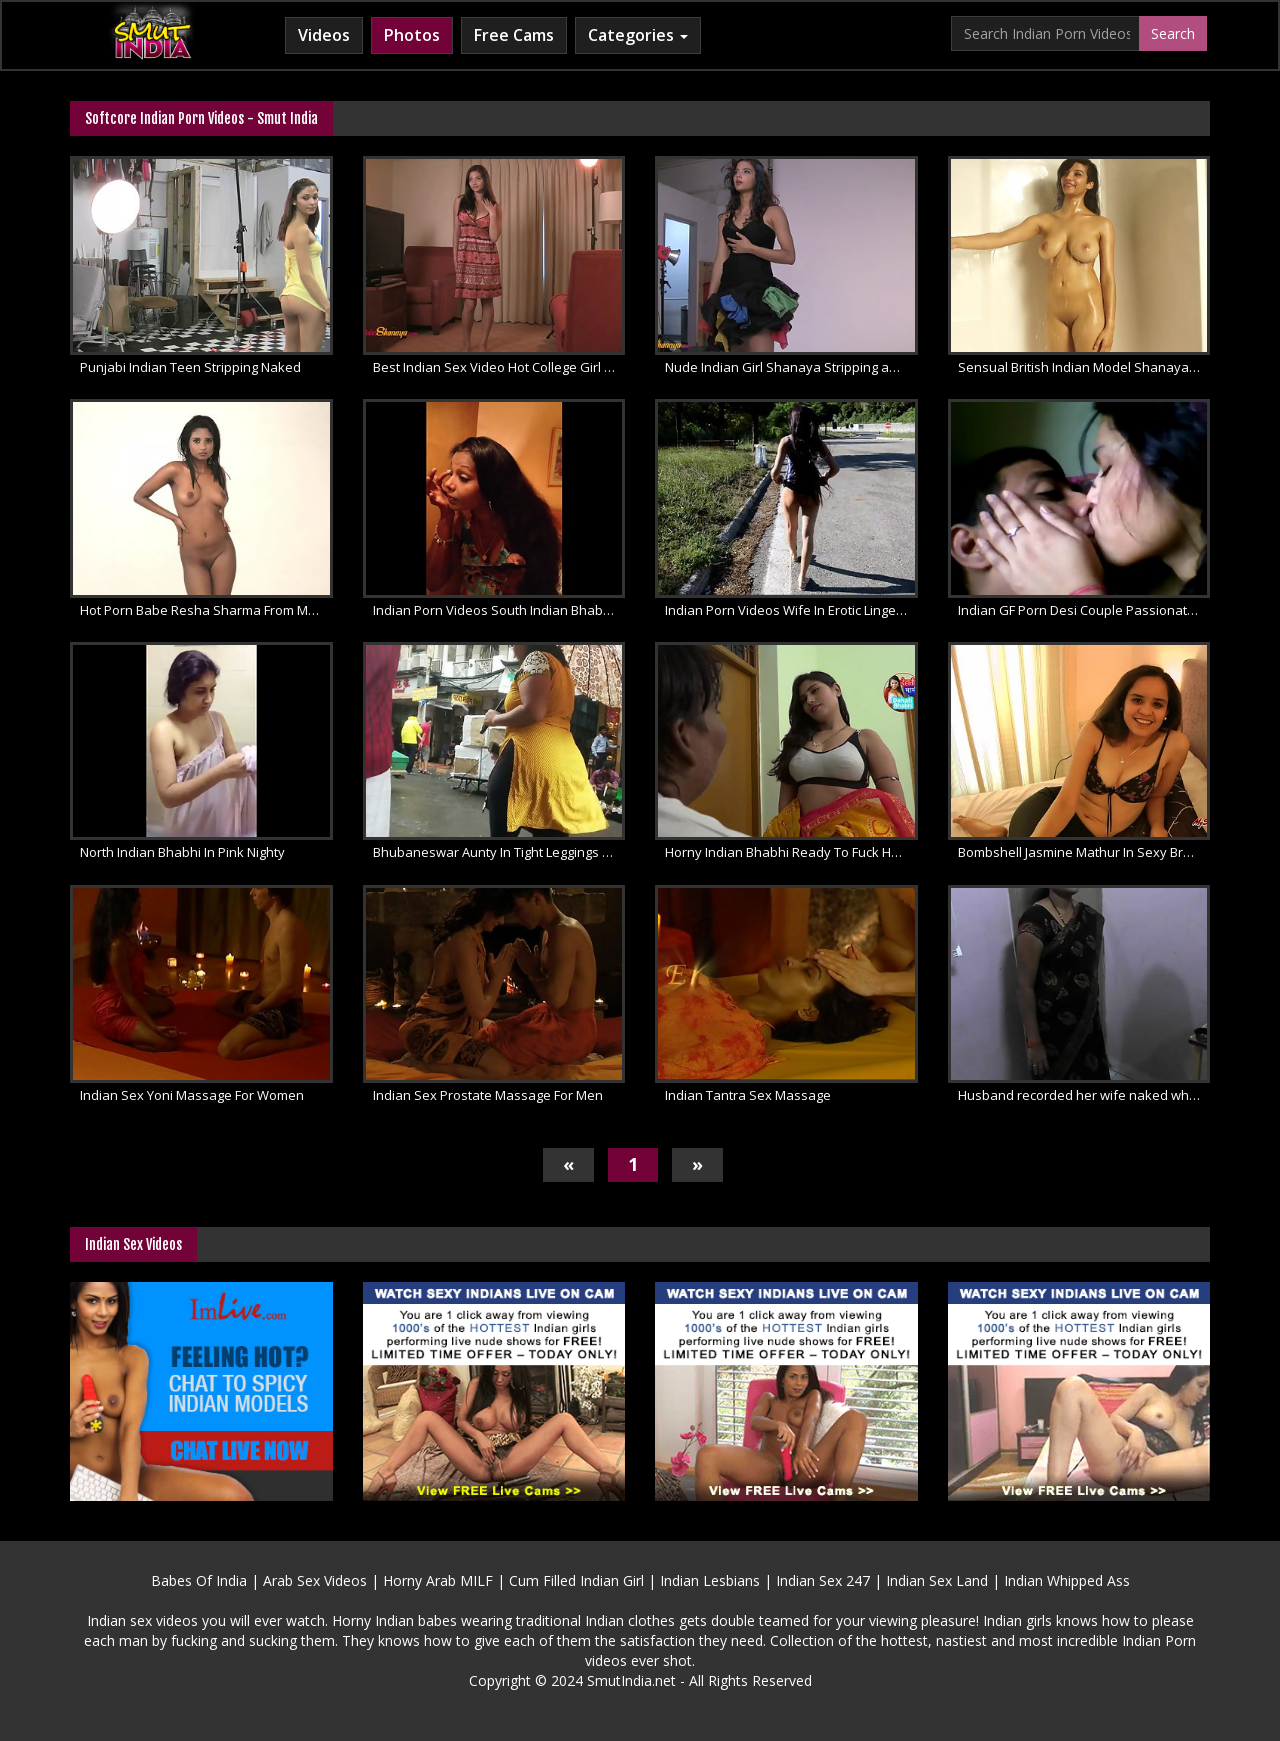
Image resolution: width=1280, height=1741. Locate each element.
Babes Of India (199, 1580)
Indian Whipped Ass (1067, 1580)
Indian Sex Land (937, 1580)
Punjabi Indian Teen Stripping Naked (190, 367)
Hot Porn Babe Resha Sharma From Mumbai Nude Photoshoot (206, 610)
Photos (412, 35)
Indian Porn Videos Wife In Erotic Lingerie (788, 610)
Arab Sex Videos (315, 1580)
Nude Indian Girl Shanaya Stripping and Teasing (791, 367)
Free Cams (514, 35)
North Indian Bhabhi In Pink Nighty (182, 852)
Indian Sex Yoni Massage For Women (192, 1095)
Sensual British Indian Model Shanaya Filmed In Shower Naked (1084, 367)
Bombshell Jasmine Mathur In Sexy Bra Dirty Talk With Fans (1084, 852)
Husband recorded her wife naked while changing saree (1084, 1095)
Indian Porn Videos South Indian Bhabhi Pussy (499, 610)
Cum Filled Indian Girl (576, 1580)
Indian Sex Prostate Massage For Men (488, 1095)
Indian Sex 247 (823, 1580)
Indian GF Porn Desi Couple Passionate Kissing (1084, 610)
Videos (324, 35)
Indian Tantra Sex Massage (748, 1095)
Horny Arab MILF (438, 1580)
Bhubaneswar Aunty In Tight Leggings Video (499, 852)
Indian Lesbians (710, 1580)
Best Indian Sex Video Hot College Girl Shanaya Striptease (499, 367)
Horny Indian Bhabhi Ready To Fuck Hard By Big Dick (791, 852)
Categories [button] (638, 35)
